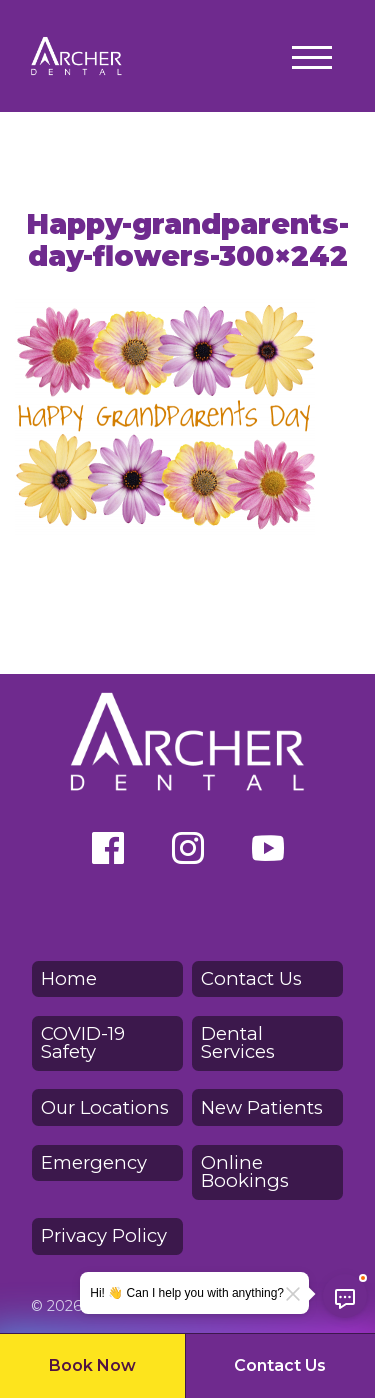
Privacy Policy (104, 1235)
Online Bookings (245, 1171)
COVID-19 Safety (83, 1042)
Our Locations (105, 1107)
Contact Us (280, 1365)
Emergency (94, 1162)
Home (69, 978)
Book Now (92, 1365)
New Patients (262, 1107)
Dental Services (238, 1042)
